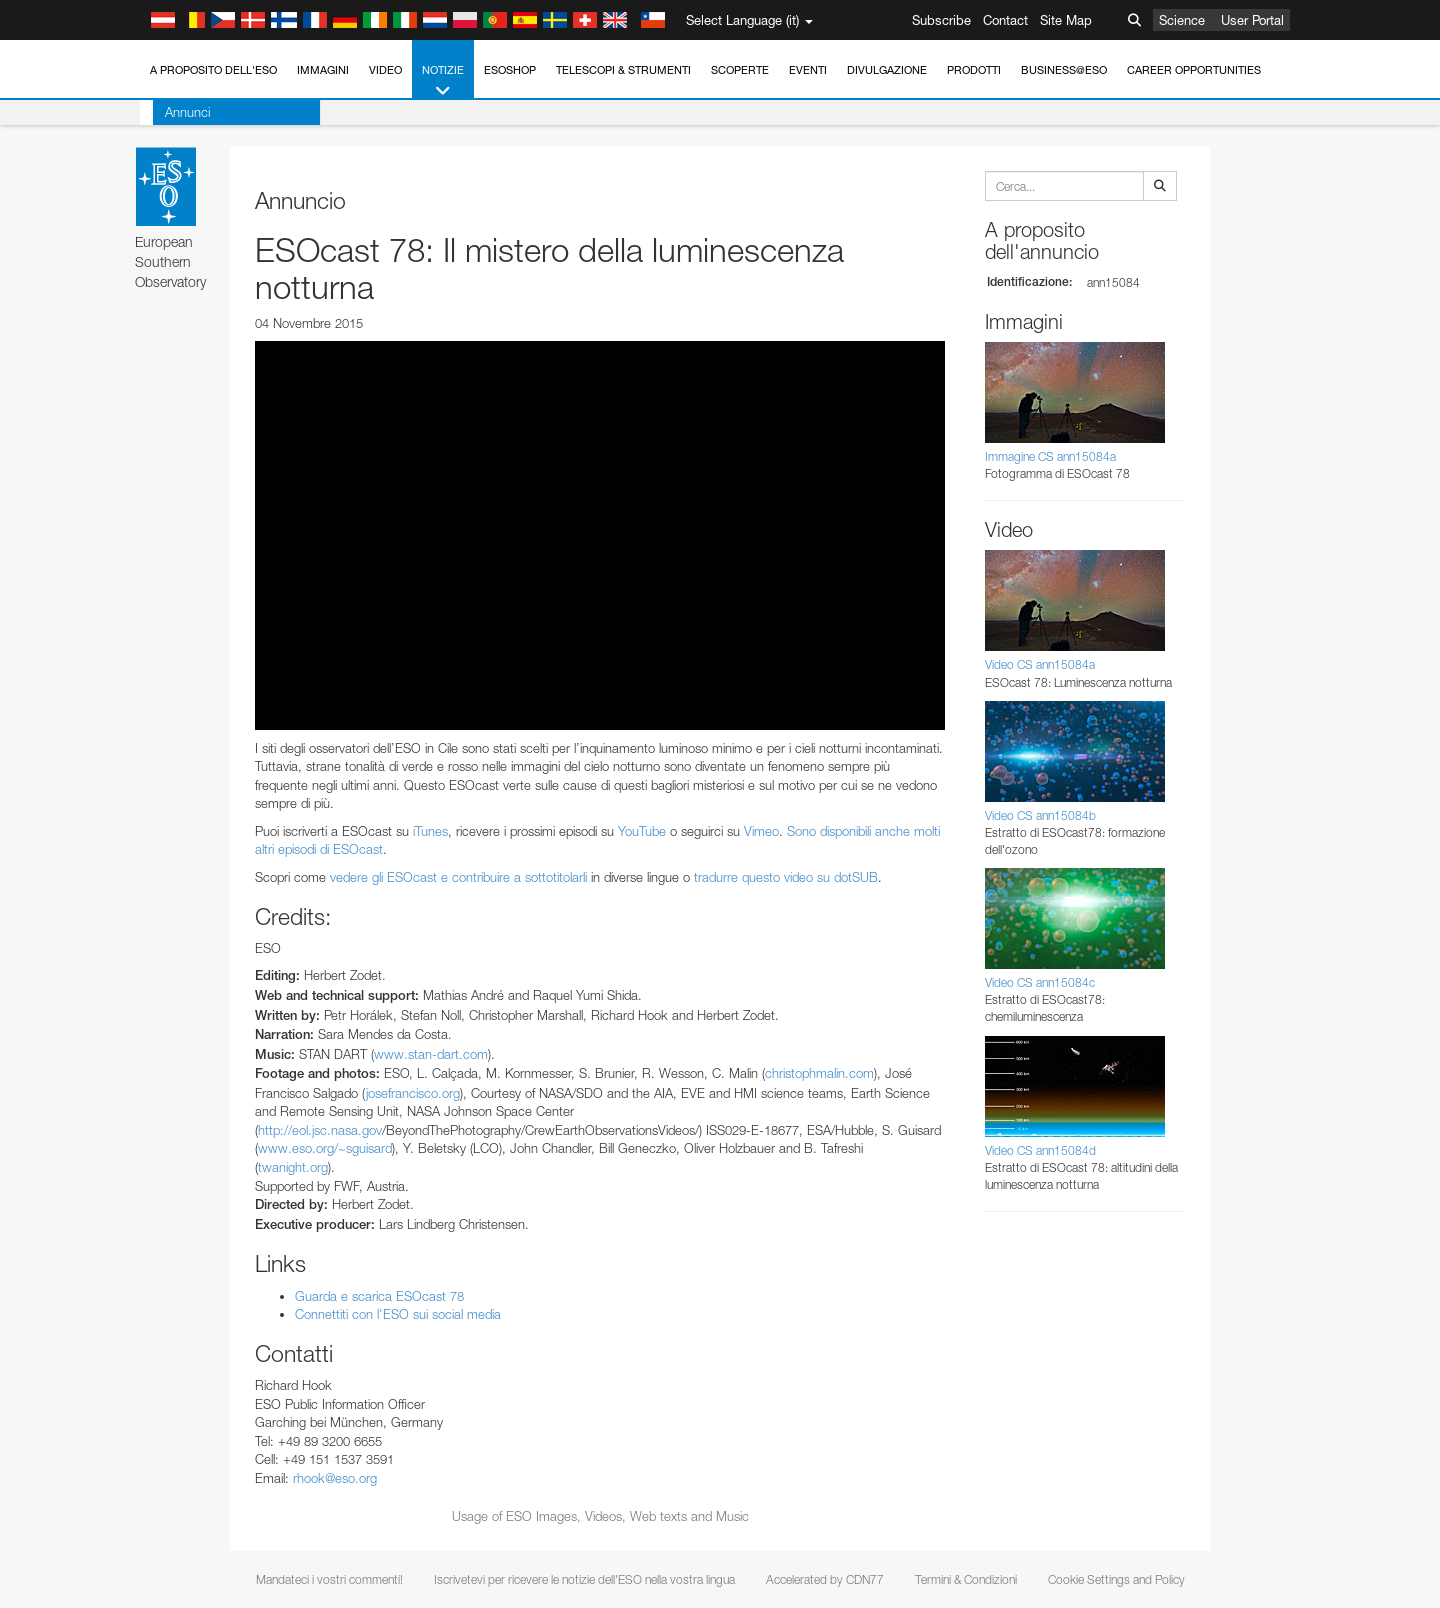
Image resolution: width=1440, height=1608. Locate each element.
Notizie (443, 81)
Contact (1005, 20)
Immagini (323, 70)
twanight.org (293, 1167)
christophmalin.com (819, 1073)
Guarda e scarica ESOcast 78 (379, 1296)
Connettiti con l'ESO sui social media (398, 1314)
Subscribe (941, 20)
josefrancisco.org (413, 1093)
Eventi (808, 70)
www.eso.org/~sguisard (325, 1148)
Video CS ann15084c (1040, 982)
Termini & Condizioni (966, 1579)
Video (385, 70)
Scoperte (740, 70)
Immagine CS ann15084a (1050, 456)
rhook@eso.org (335, 1478)
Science (1182, 20)
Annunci (174, 112)
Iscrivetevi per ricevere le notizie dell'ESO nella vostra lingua (584, 1579)
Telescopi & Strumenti (623, 70)
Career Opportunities (1194, 70)
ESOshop (510, 70)
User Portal (1252, 20)
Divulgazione (887, 70)
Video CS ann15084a (1040, 664)
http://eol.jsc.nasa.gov (320, 1130)
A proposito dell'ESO (213, 70)
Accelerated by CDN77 (825, 1579)
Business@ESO (1064, 70)
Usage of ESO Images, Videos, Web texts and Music (600, 1516)
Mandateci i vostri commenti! (329, 1579)
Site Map (1066, 20)
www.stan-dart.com (431, 1054)
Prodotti (974, 70)
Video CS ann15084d (1040, 1150)
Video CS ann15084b (1040, 815)
